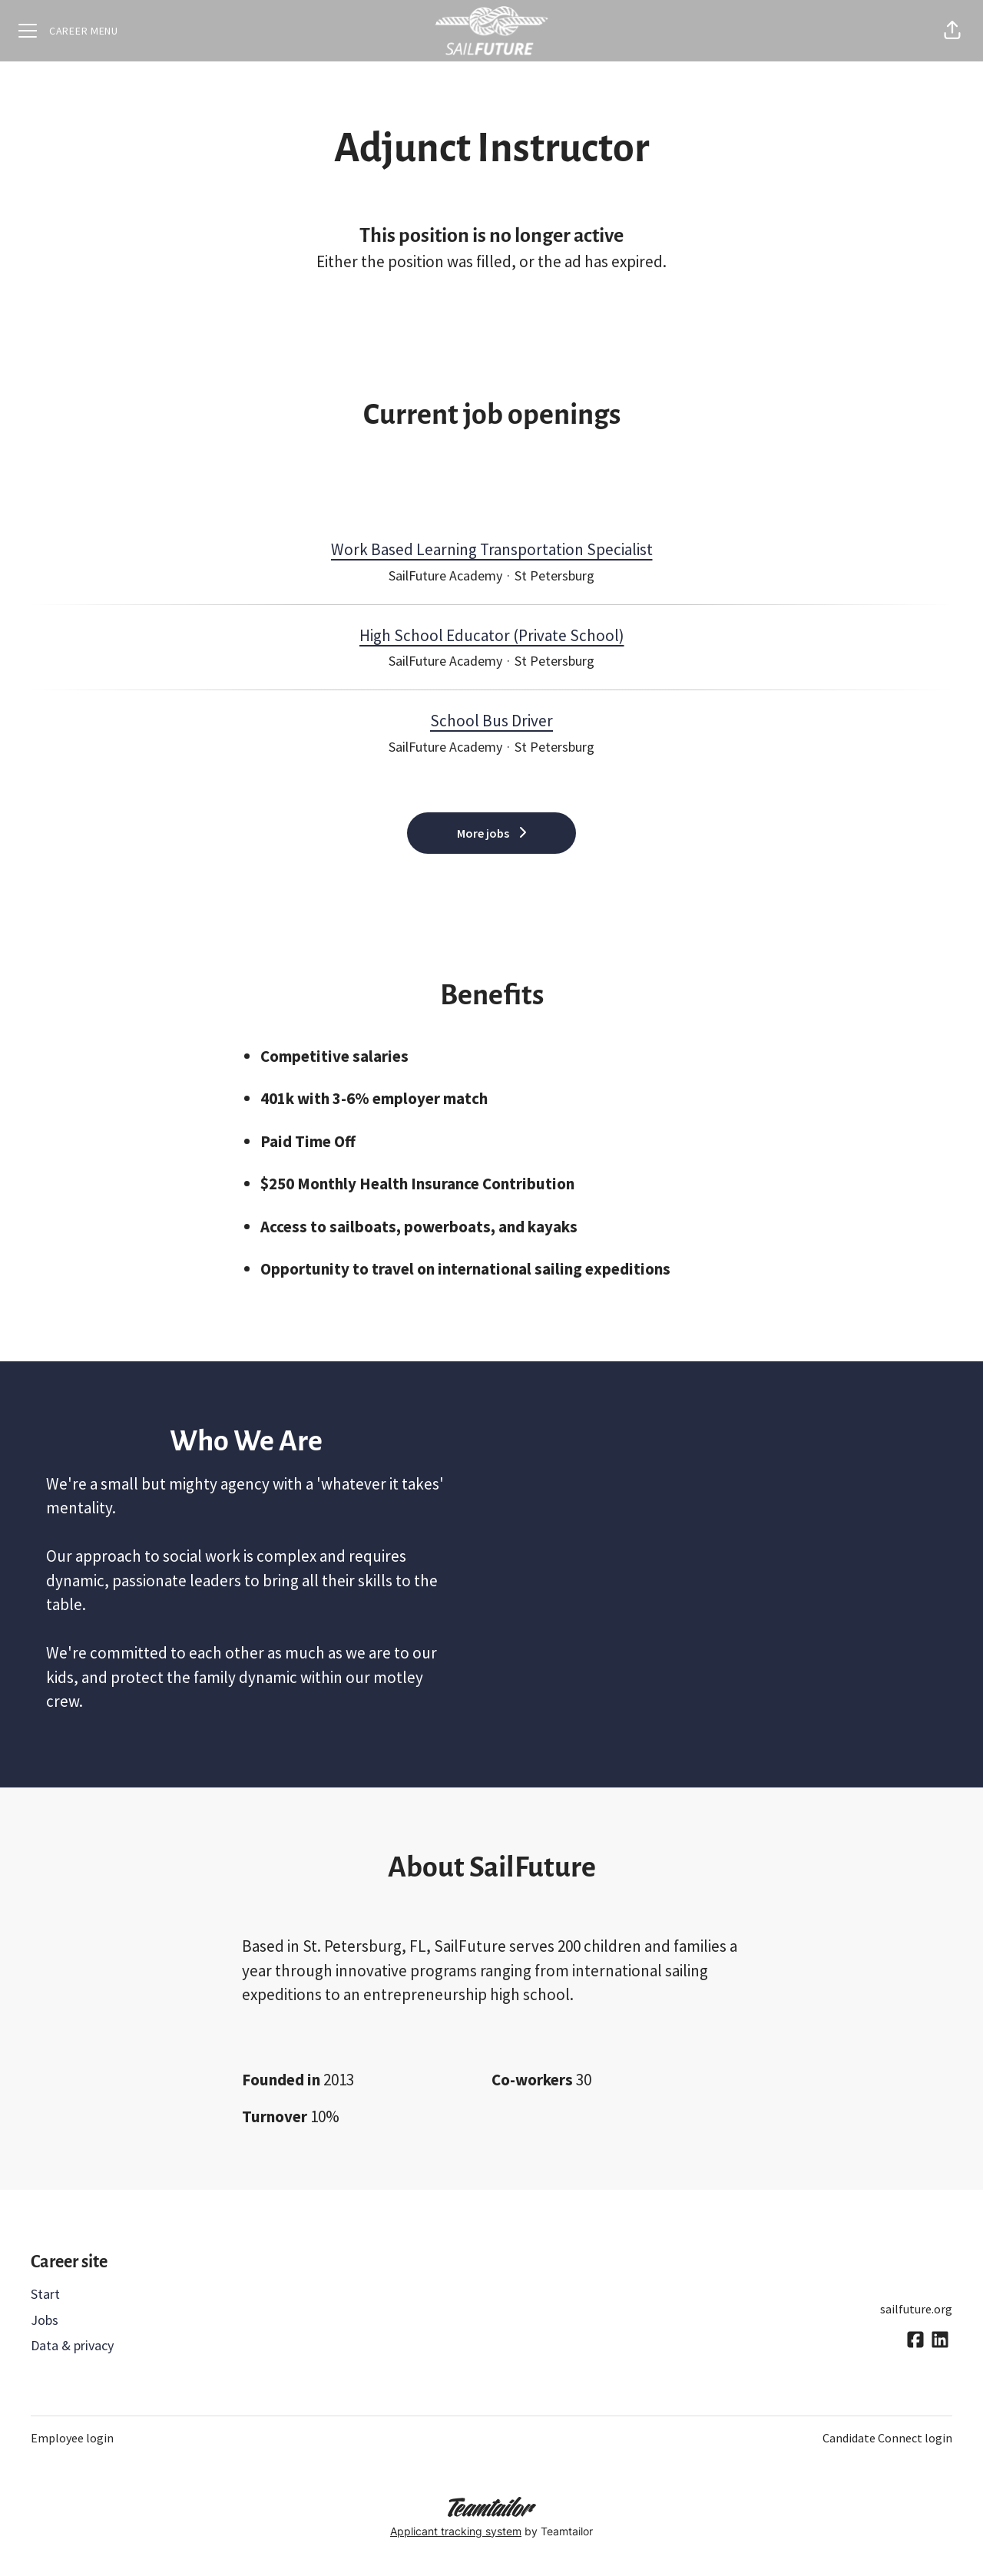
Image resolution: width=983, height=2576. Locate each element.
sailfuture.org (916, 2308)
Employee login (72, 2437)
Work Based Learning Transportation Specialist (492, 549)
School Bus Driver (491, 721)
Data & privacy (72, 2345)
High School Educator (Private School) (491, 635)
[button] (952, 30)
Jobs (44, 2320)
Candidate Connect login (887, 2437)
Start (45, 2294)
